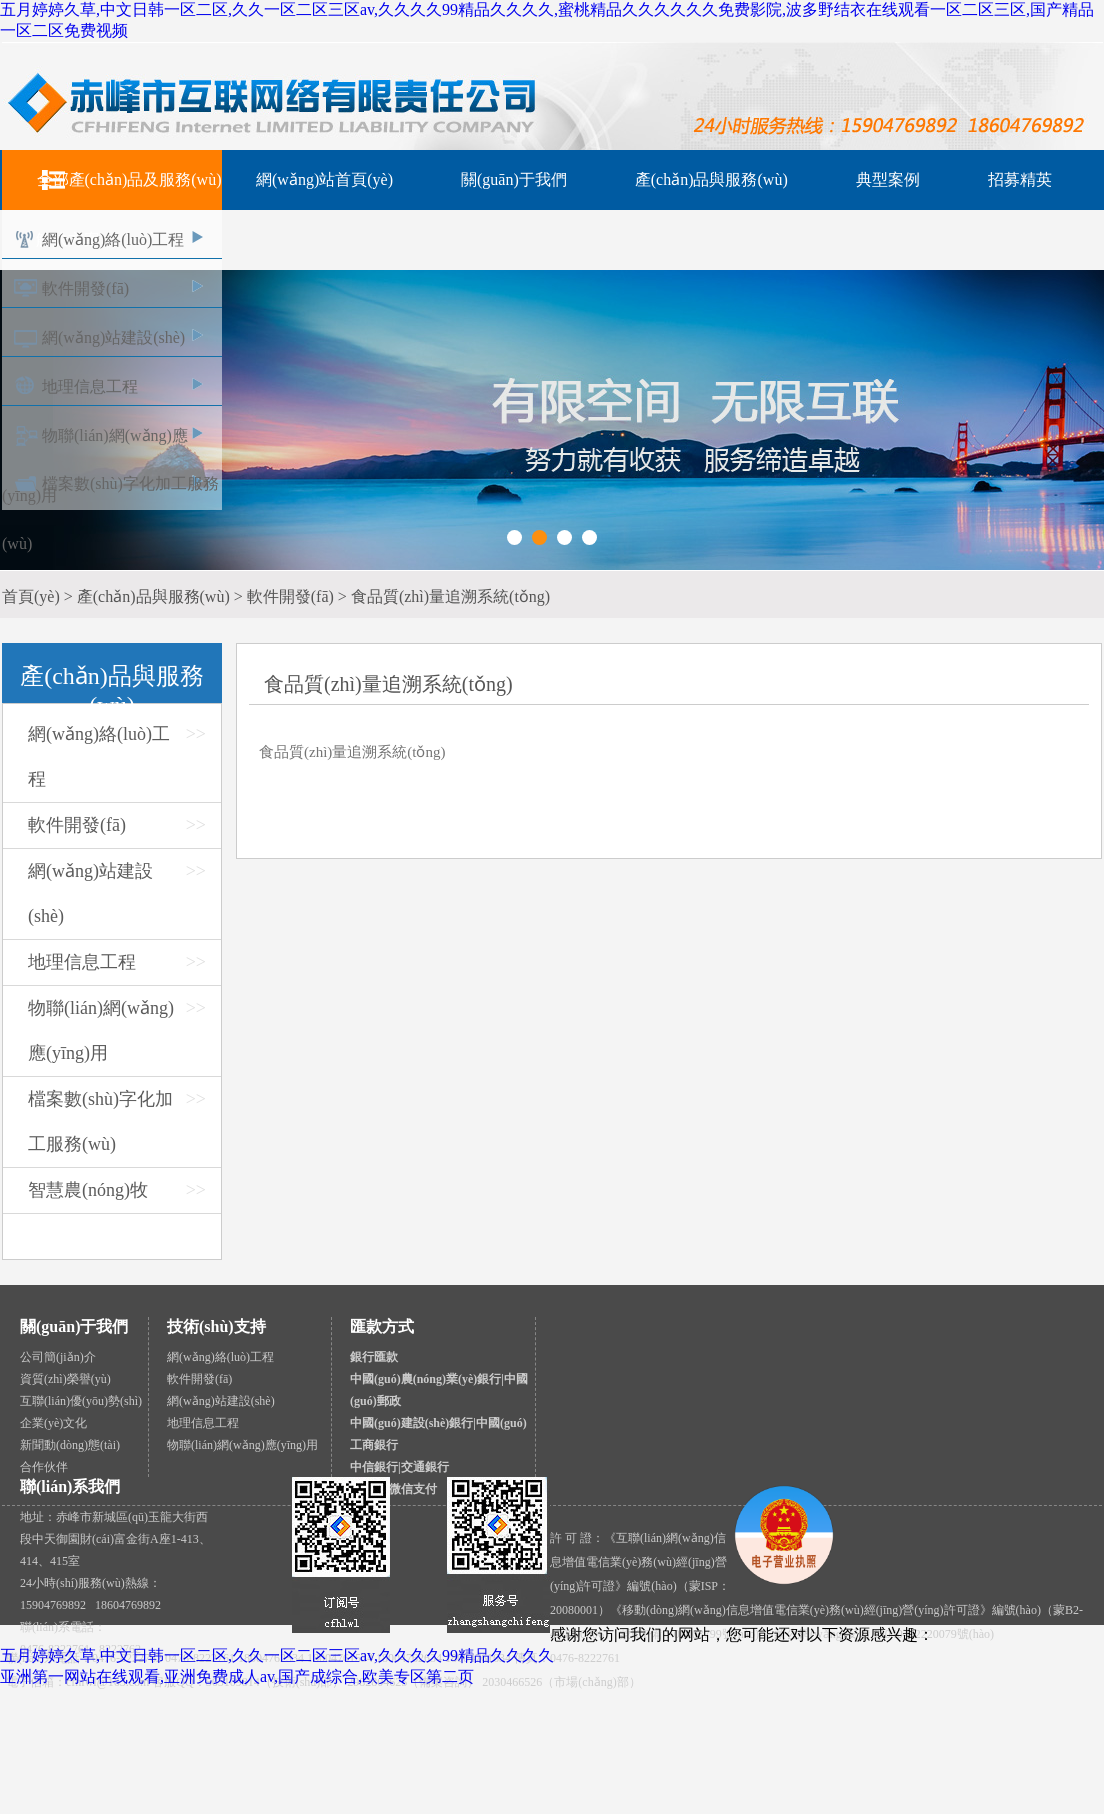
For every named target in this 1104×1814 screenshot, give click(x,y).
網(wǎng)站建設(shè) (113, 337)
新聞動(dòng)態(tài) (70, 1445)
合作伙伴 (44, 1467)
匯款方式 (382, 1326)
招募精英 (1020, 179)
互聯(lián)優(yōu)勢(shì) (81, 1401)
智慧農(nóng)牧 (88, 1190)
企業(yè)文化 (53, 1423)
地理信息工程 (90, 386)
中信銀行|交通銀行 (399, 1467)
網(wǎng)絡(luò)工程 (113, 239)
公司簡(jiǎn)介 (58, 1357)
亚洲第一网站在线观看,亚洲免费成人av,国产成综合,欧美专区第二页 (237, 1676)
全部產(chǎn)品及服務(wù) (129, 179)
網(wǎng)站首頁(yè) (324, 179)
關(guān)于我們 (514, 179)
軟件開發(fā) (85, 288)
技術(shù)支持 (216, 1326)
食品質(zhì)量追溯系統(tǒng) (352, 752)
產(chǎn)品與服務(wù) (711, 179)
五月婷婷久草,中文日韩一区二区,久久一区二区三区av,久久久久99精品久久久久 (277, 1655)
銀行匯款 (374, 1357)
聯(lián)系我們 (70, 1486)
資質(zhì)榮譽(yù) (65, 1379)
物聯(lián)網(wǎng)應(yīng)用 (242, 1445)
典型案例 (888, 179)
